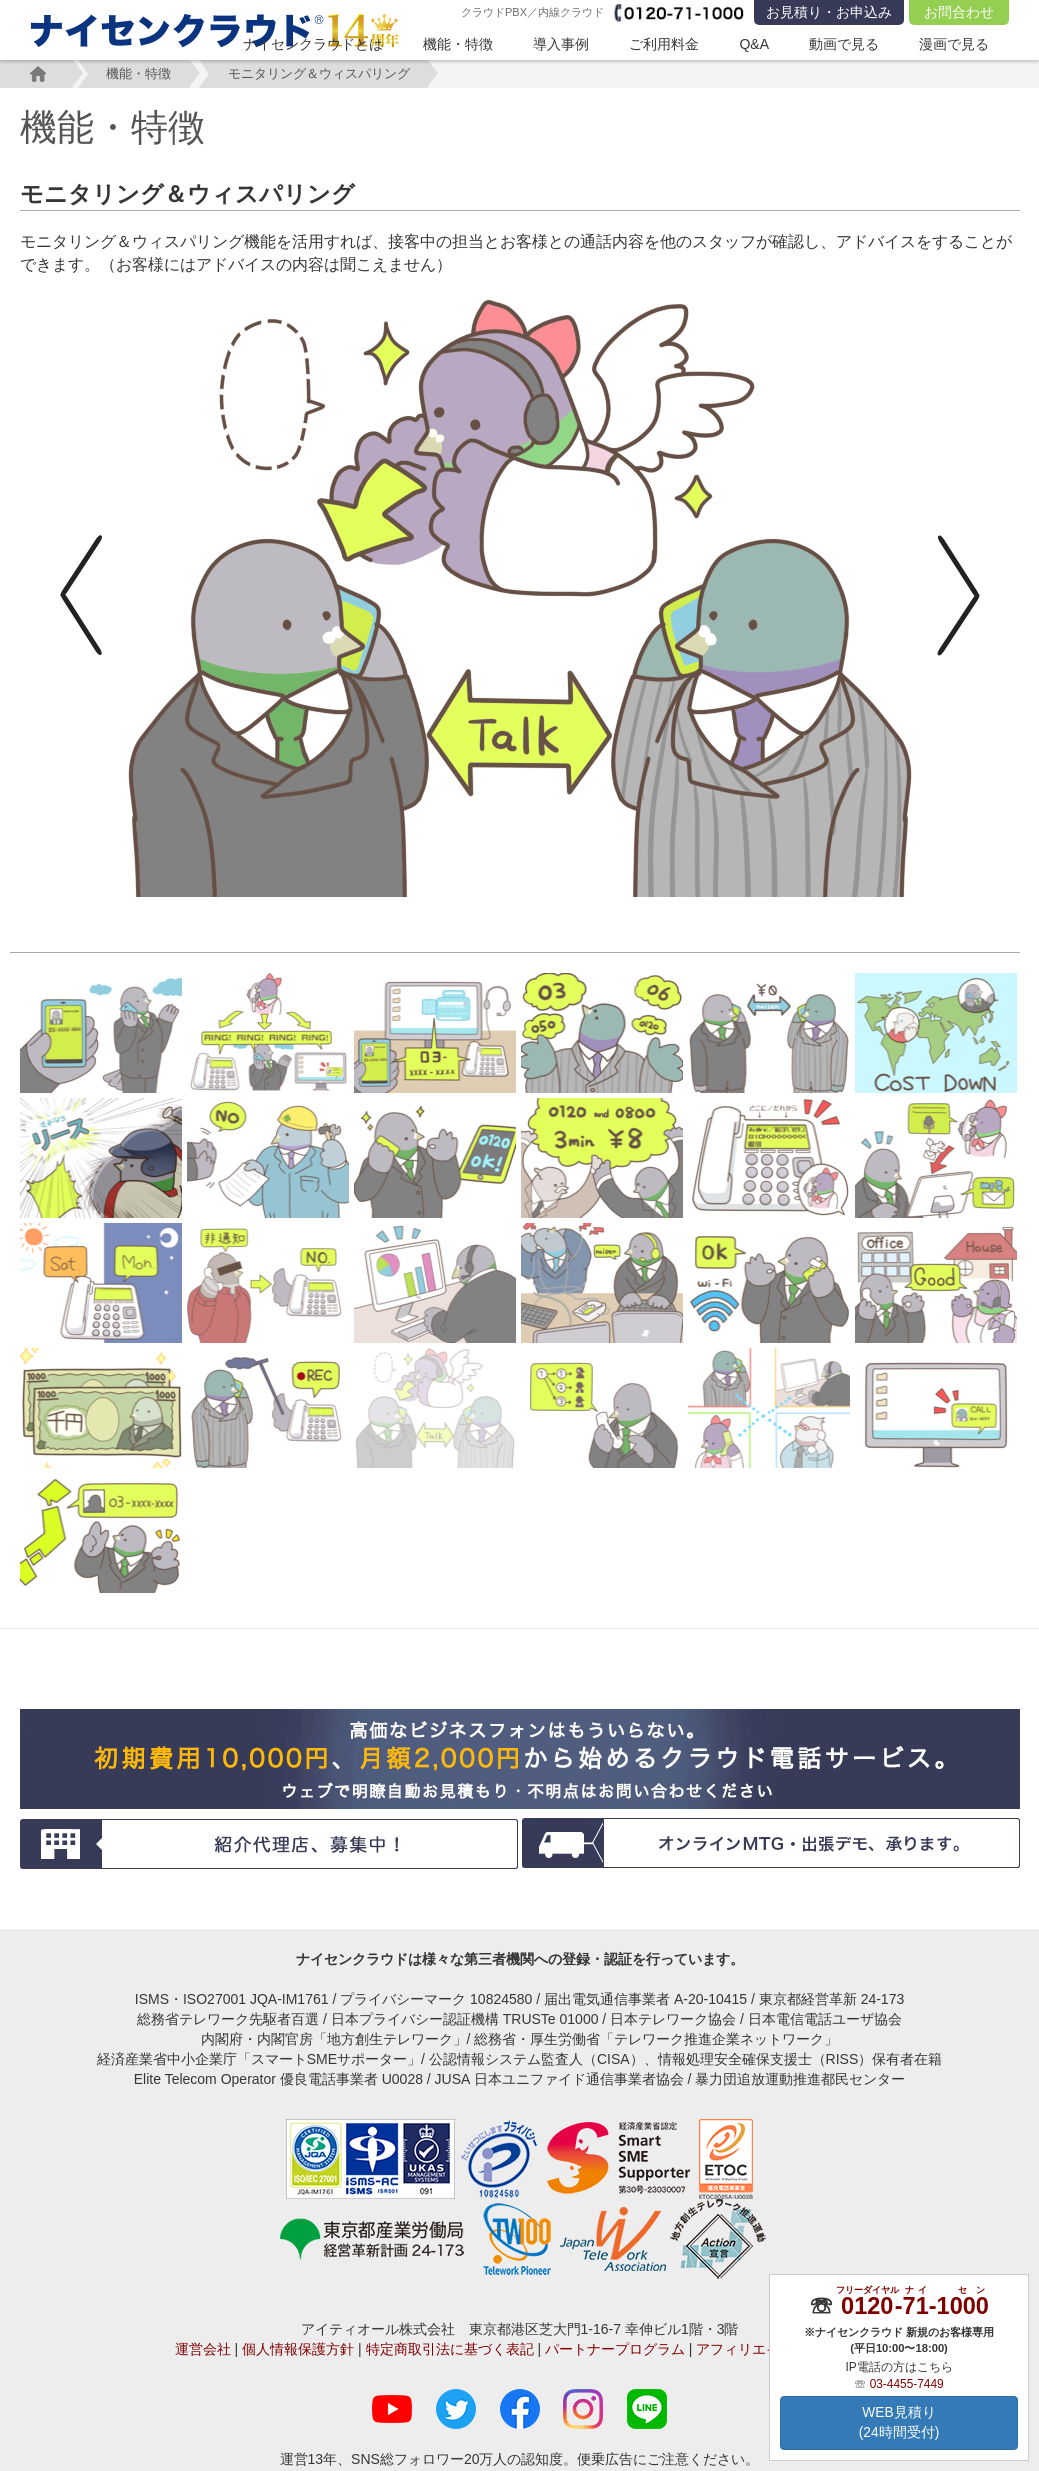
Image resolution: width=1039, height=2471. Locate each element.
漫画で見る (954, 44)
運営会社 (203, 2349)
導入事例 (561, 44)
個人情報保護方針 (298, 2349)
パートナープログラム (615, 2349)
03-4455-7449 (907, 2383)
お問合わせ (959, 12)
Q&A (754, 44)
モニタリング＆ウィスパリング (329, 73)
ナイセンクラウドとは (313, 44)
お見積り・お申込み (829, 12)
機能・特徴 (458, 44)
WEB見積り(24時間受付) (899, 2423)
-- (914, 2305)
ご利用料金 (664, 44)
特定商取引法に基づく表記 (450, 2349)
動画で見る (844, 44)
